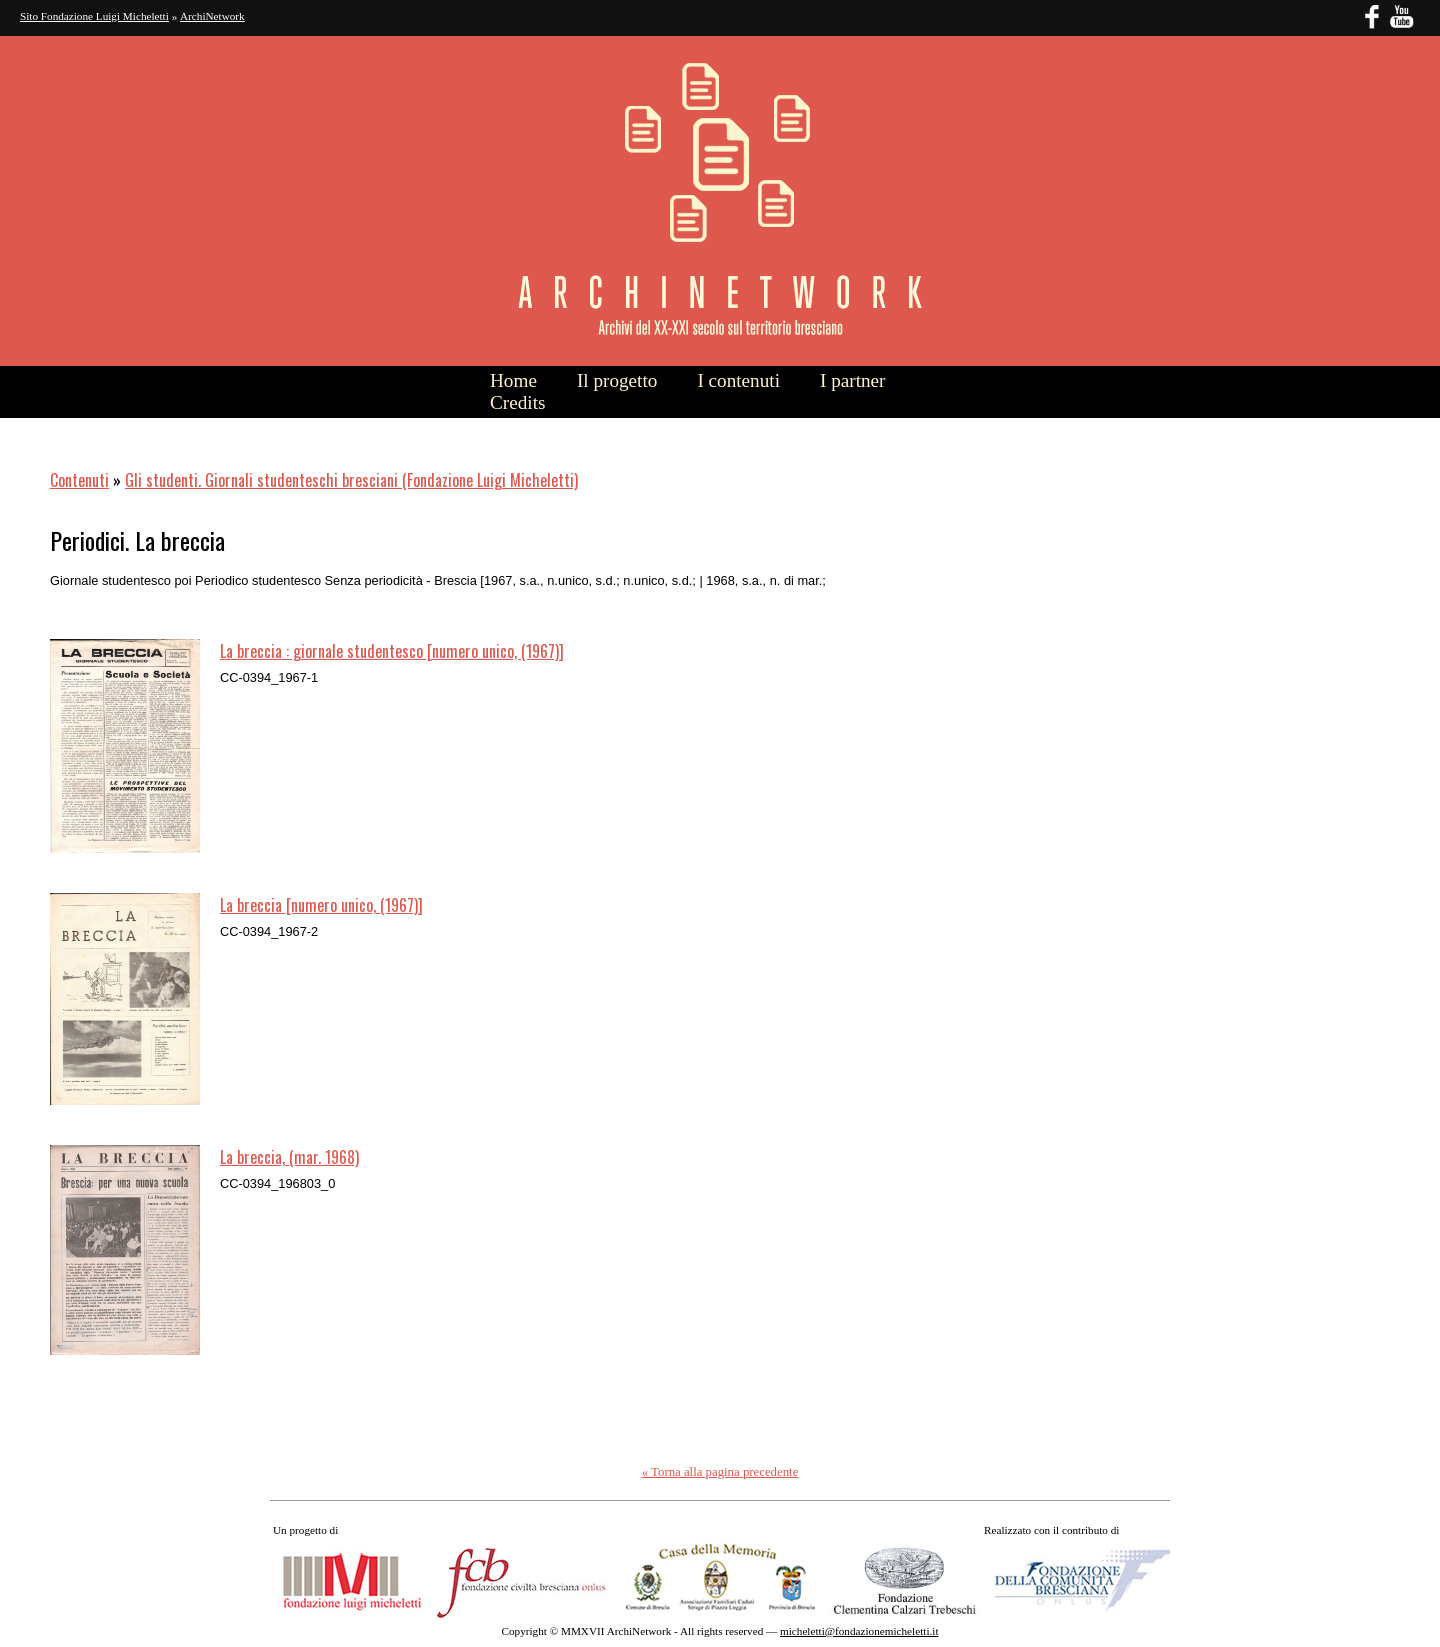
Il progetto (617, 380)
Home (513, 380)
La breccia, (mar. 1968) (289, 1157)
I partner (853, 380)
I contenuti (738, 380)
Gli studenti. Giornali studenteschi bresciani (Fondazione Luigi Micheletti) (351, 480)
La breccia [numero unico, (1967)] (321, 905)
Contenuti (79, 480)
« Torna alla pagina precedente (720, 1472)
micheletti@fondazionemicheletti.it (859, 1631)
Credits (517, 402)
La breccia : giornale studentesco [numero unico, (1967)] (392, 651)
